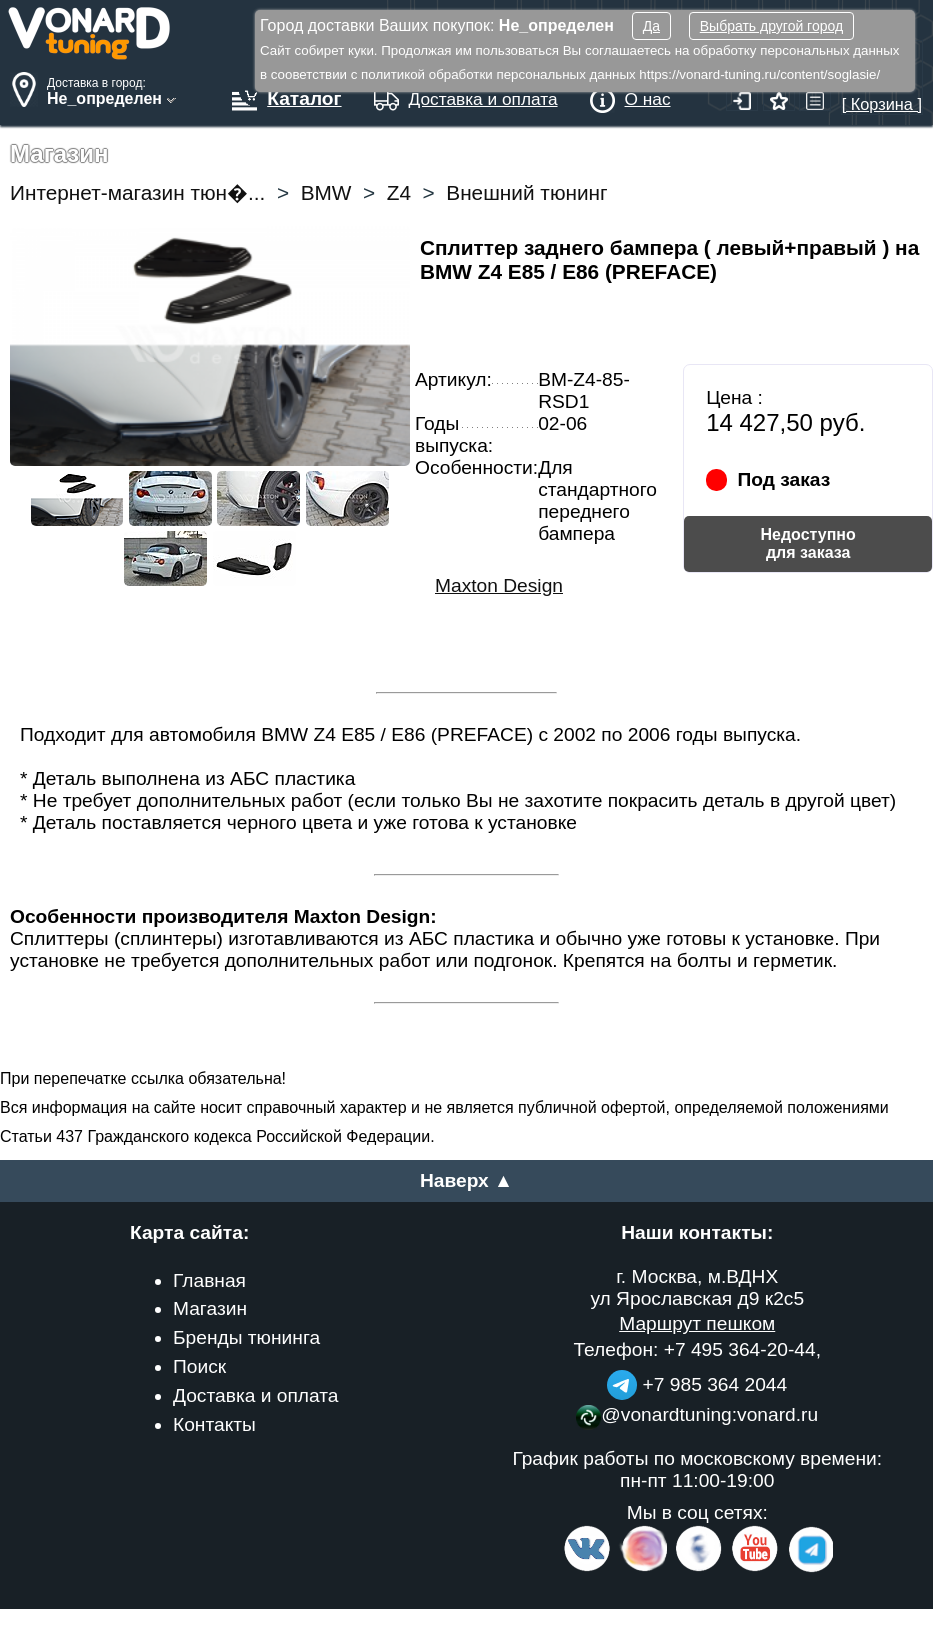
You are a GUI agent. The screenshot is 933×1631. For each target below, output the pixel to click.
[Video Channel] (755, 1567)
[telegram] (808, 1567)
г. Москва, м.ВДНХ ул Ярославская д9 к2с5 (697, 1287)
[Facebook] (697, 1567)
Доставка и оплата (256, 1395)
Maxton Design (499, 585)
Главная (209, 1280)
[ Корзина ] (882, 94)
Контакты (214, 1424)
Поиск (199, 1366)
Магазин (210, 1308)
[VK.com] (587, 1567)
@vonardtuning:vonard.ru (697, 1414)
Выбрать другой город (771, 26)
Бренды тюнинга (246, 1337)
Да (651, 26)
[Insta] (644, 1567)
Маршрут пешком (697, 1323)
